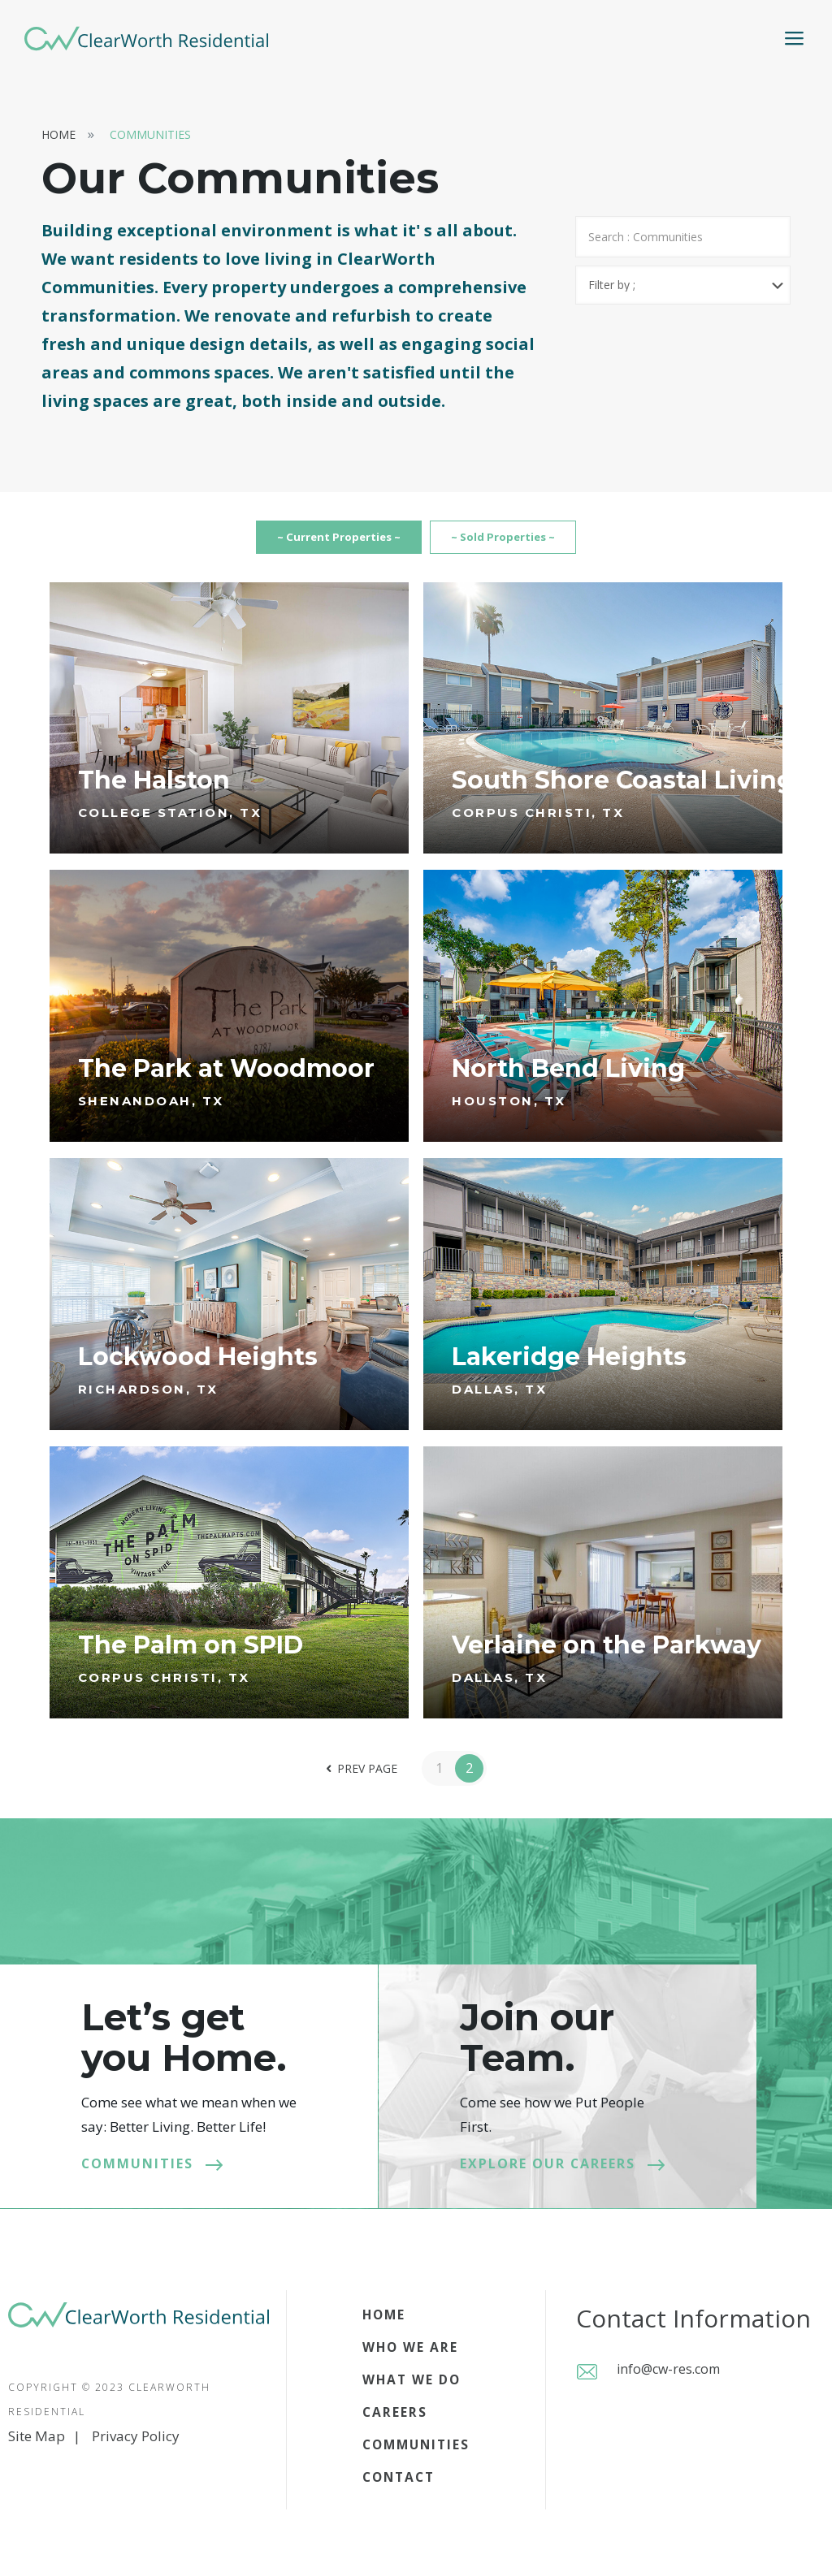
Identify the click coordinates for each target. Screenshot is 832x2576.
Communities (150, 134)
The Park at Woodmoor (226, 1078)
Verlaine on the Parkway (606, 1654)
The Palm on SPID (190, 1654)
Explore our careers (557, 2172)
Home (58, 134)
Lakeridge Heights (569, 1366)
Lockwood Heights (198, 1366)
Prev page (359, 1778)
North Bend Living (568, 1078)
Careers (391, 2421)
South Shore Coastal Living (623, 790)
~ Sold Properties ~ (528, 542)
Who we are (408, 2356)
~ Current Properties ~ (304, 542)
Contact (394, 2486)
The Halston (154, 790)
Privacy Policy (136, 2445)
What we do (408, 2388)
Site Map (36, 2445)
